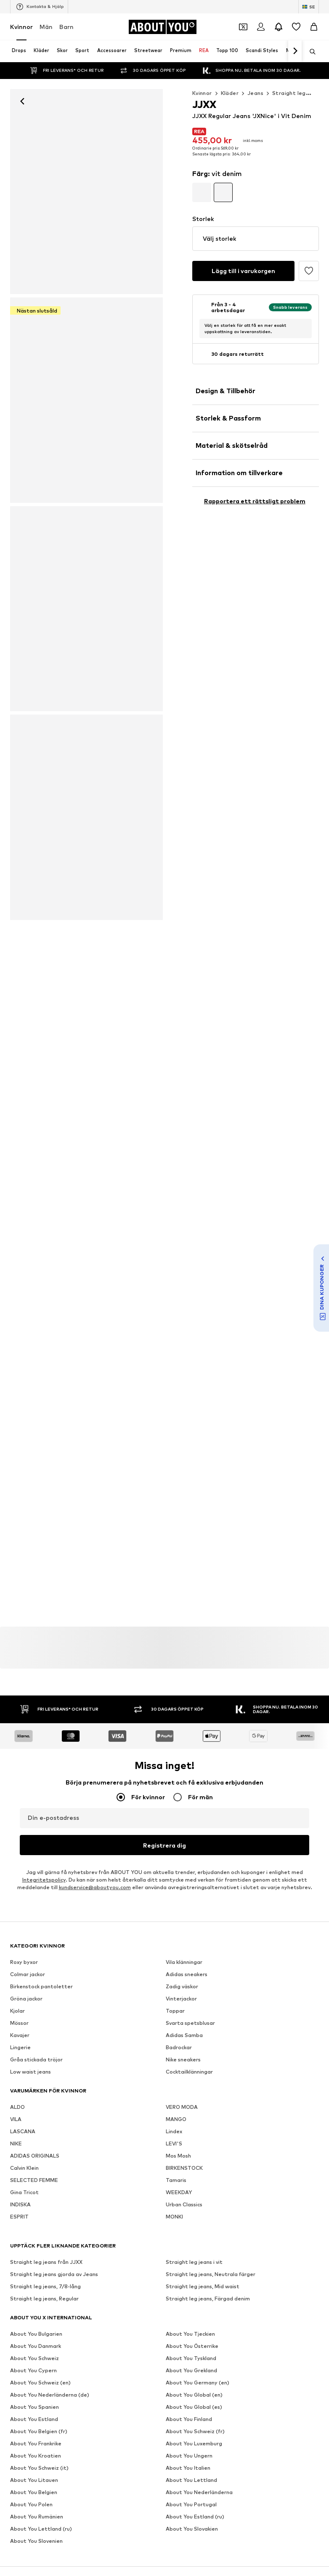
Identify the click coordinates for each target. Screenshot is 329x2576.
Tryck (56, 2428)
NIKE (16, 2143)
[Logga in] (261, 27)
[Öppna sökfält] (309, 51)
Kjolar (17, 2011)
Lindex (174, 2131)
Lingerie (20, 2047)
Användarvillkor (179, 2428)
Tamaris (176, 2180)
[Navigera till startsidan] (162, 27)
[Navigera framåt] (295, 51)
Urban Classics (184, 2204)
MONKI (174, 2216)
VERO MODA (182, 2107)
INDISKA (20, 2204)
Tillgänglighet (294, 2428)
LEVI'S (174, 2143)
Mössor (19, 2023)
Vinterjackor (181, 1998)
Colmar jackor (27, 1974)
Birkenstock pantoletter (41, 1986)
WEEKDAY (179, 2192)
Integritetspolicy (44, 1880)
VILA (15, 2119)
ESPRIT (19, 2216)
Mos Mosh (178, 2156)
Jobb (82, 2428)
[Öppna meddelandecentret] (278, 27)
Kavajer (19, 2035)
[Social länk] (18, 2301)
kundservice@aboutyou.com (95, 1887)
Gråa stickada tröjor (36, 2059)
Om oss (26, 2428)
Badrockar (179, 2047)
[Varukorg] (314, 27)
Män (46, 26)
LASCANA (22, 2131)
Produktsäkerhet (164, 2441)
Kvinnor (21, 26)
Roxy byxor (24, 1962)
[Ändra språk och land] (308, 6)
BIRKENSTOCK (184, 2168)
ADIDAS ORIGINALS (34, 2156)
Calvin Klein (24, 2168)
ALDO (17, 2107)
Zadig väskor (182, 1986)
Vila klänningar (184, 1962)
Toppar (175, 2011)
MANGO (176, 2119)
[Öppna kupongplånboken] (243, 27)
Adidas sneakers (186, 1974)
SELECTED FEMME (34, 2180)
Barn (66, 26)
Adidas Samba (184, 2035)
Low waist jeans (30, 2072)
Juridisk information (237, 2428)
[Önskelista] (296, 27)
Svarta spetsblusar (190, 2023)
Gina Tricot (24, 2192)
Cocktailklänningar (189, 2072)
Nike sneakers (183, 2059)
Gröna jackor (26, 1998)
